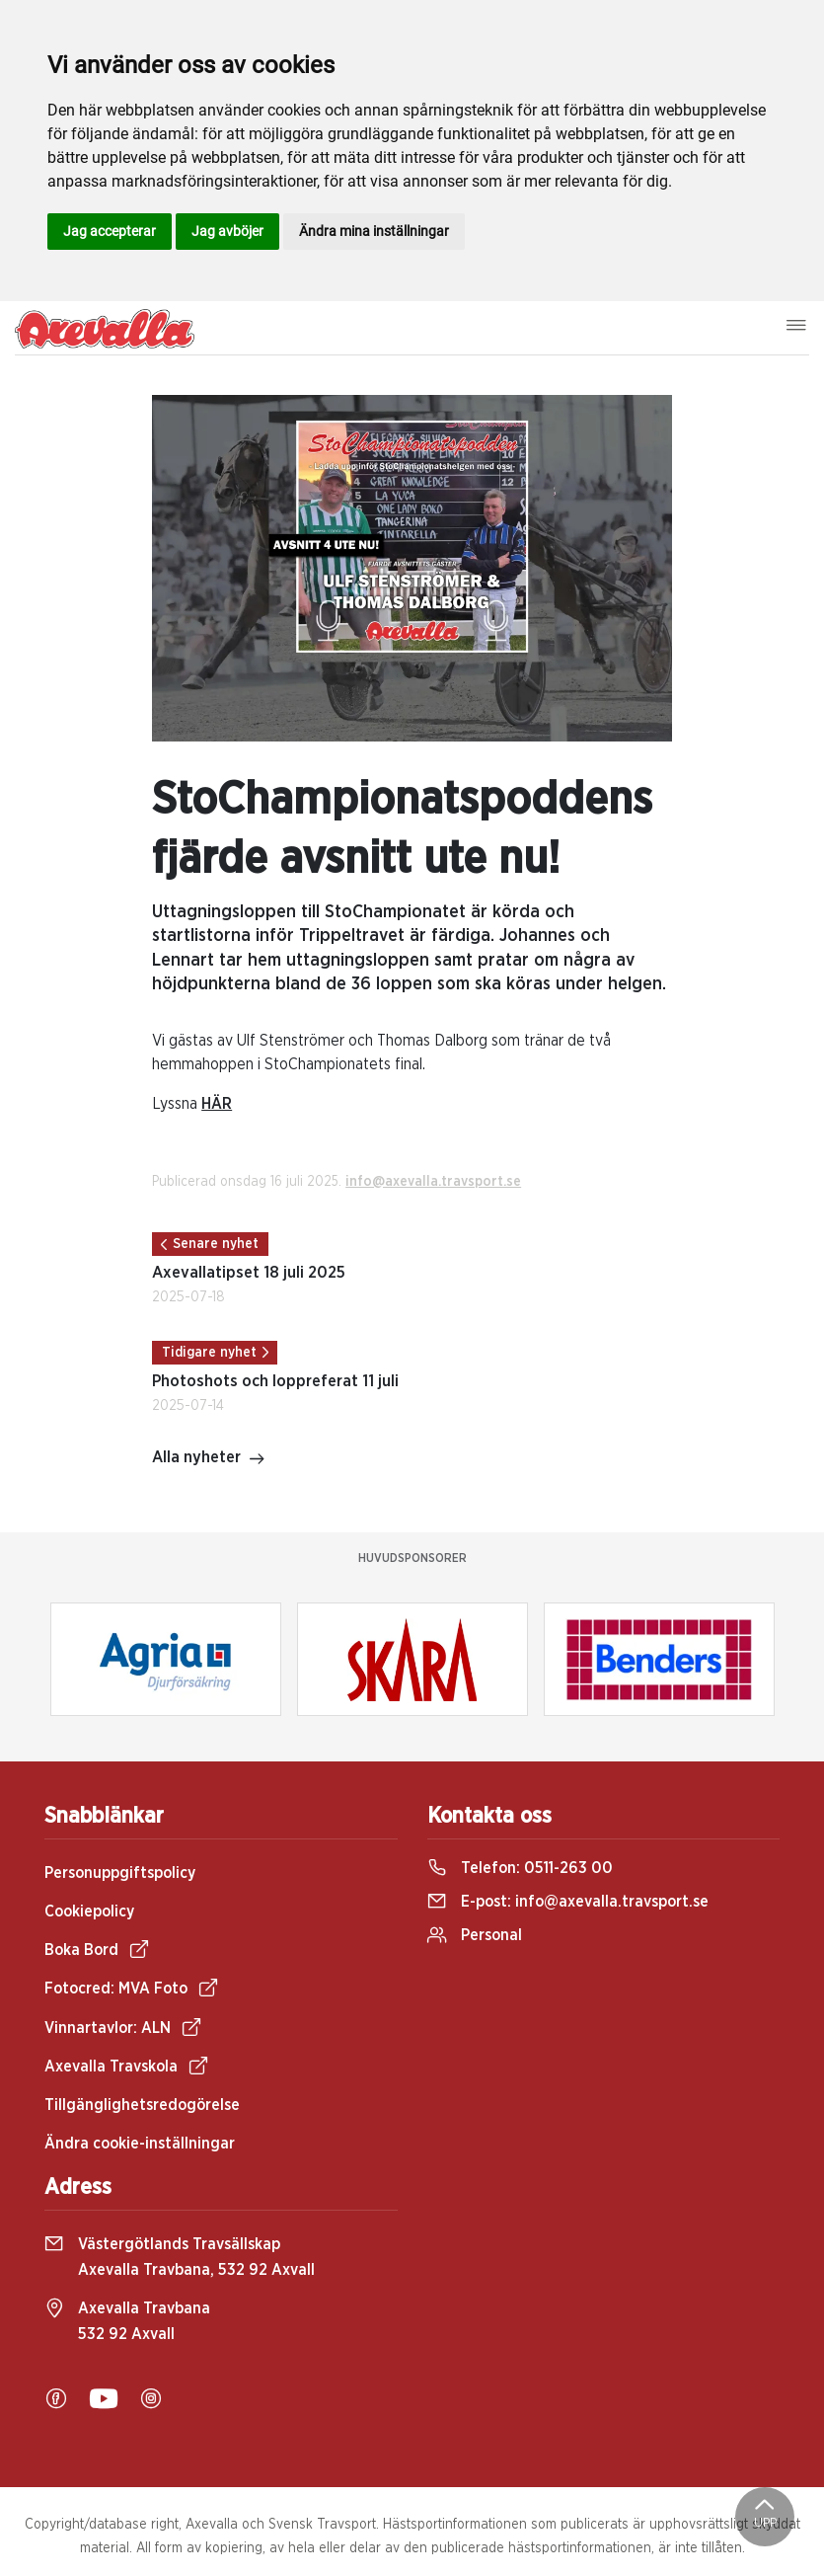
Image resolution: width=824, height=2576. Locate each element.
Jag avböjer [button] (227, 231)
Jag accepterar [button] (109, 231)
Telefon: (520, 1868)
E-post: (568, 1901)
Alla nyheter (208, 1459)
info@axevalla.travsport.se (433, 1182)
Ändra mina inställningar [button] (374, 231)
